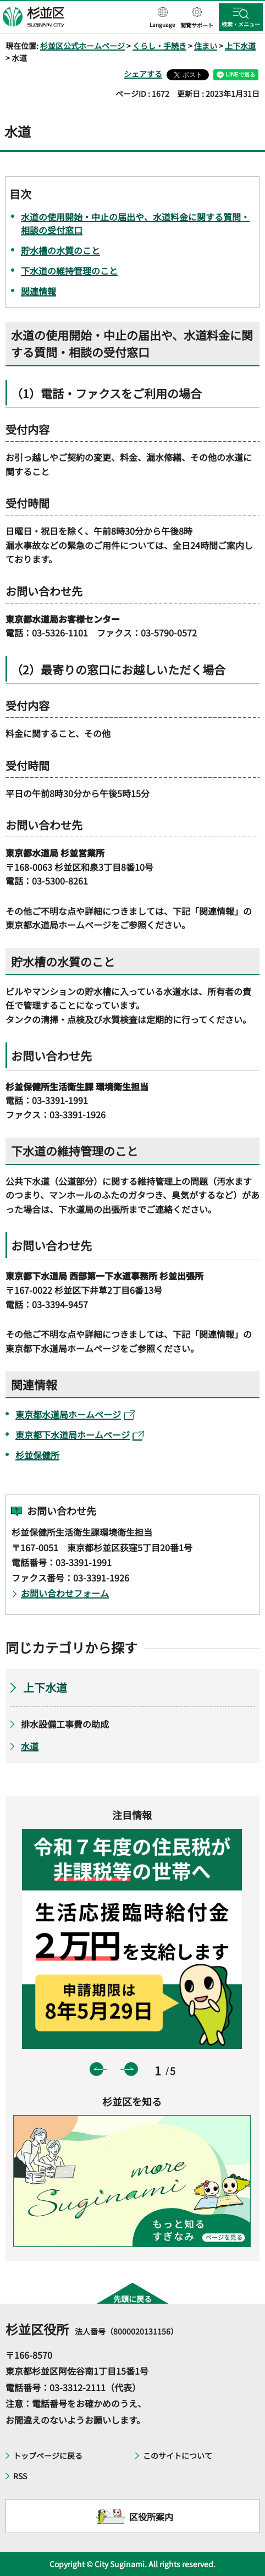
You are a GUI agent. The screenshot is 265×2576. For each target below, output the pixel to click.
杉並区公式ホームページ (82, 45)
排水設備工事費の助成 (65, 1724)
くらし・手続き (159, 45)
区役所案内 (151, 2516)
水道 (29, 1746)
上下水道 (240, 45)
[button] (162, 18)
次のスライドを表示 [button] (131, 2069)
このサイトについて (177, 2455)
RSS (20, 2475)
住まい (205, 45)
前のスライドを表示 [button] (96, 2069)
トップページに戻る (47, 2455)
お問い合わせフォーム (65, 1593)
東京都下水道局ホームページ (79, 1434)
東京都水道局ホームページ (75, 1414)
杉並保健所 (37, 1455)
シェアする (143, 74)
